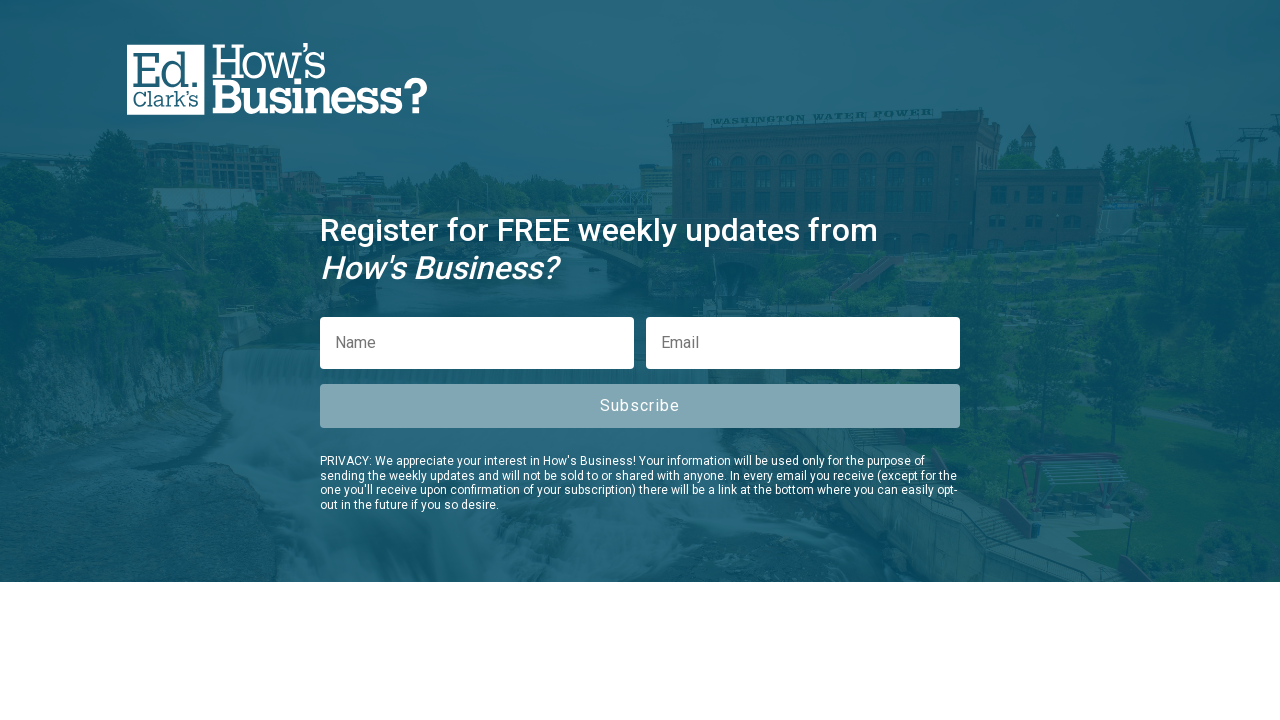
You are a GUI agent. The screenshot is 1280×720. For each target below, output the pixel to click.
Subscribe (640, 405)
